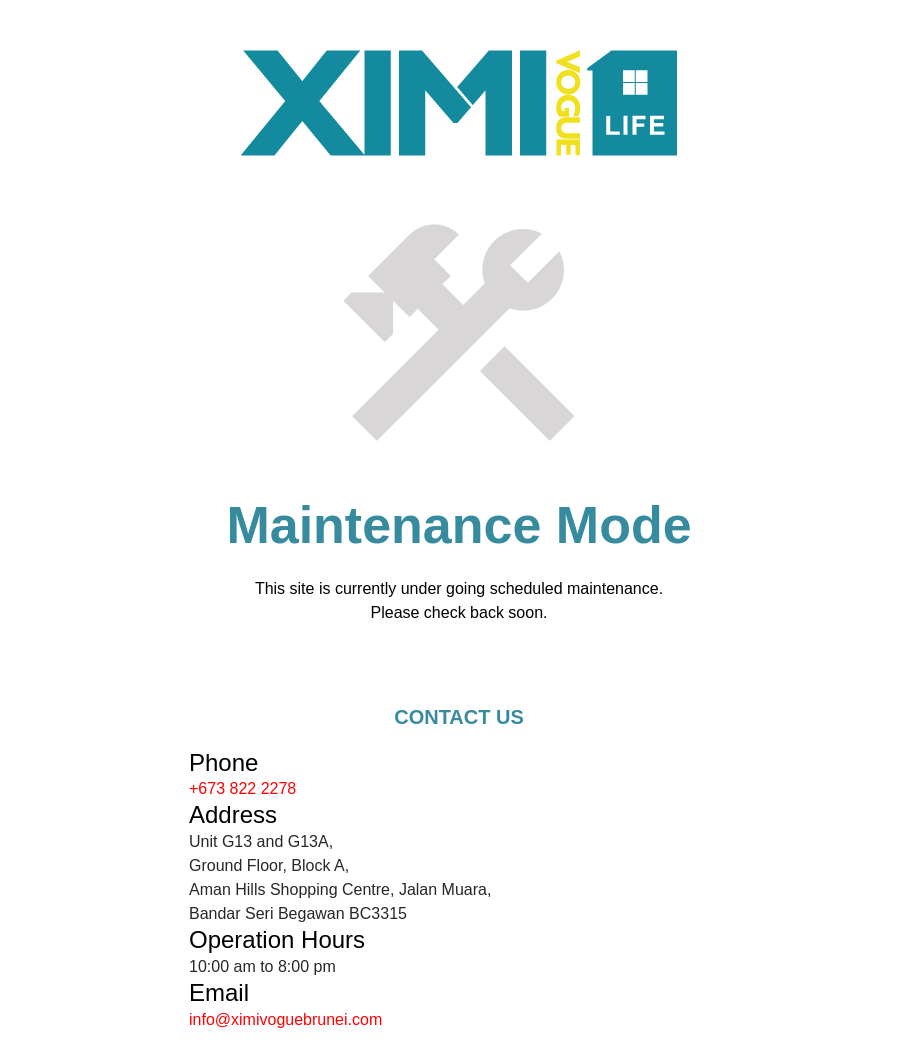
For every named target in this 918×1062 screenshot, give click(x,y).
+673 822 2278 (242, 788)
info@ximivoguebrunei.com (285, 1019)
